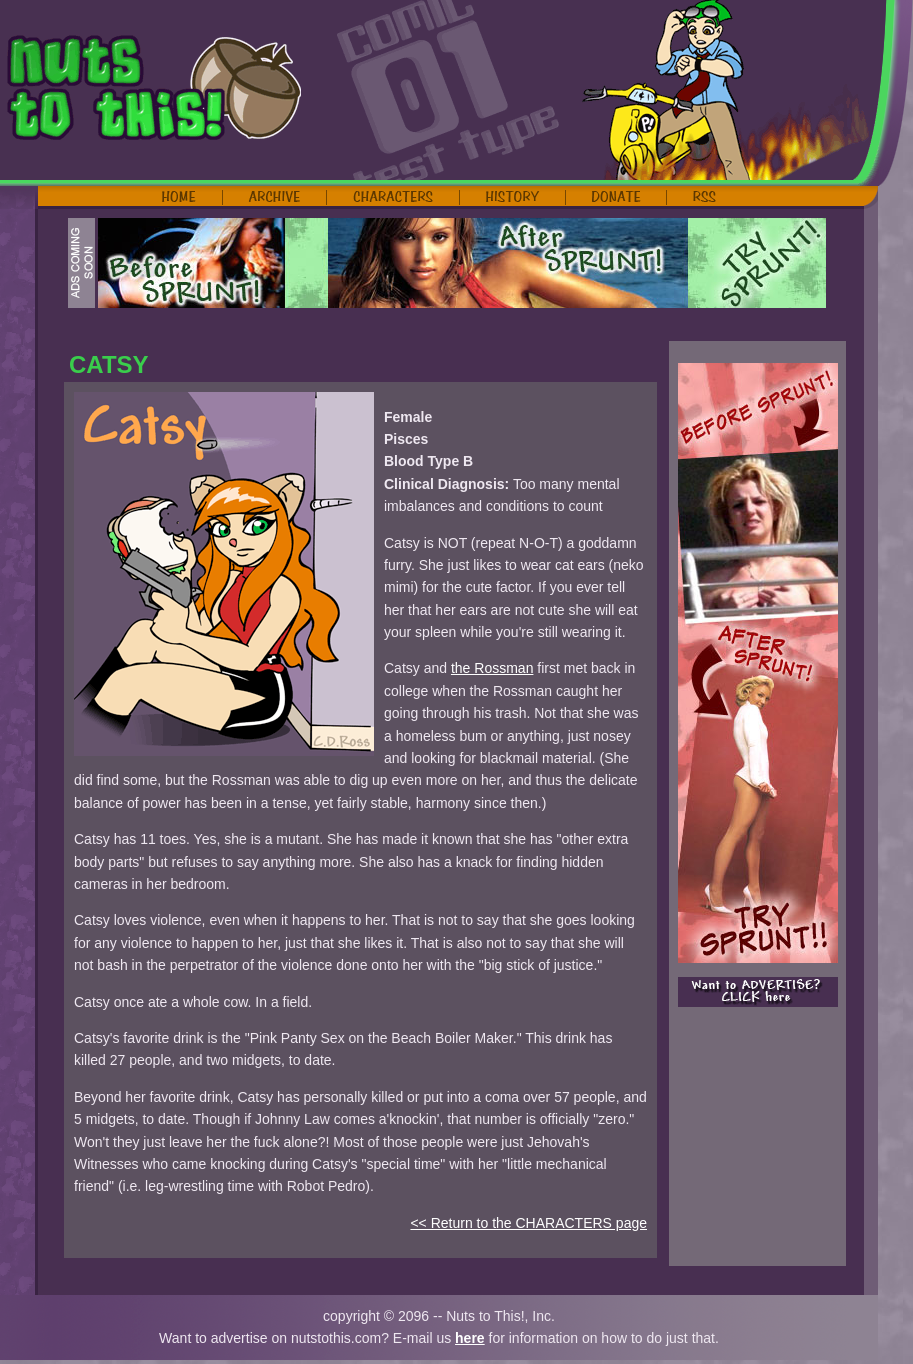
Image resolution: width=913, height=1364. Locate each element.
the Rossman (492, 668)
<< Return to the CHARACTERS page (528, 1223)
